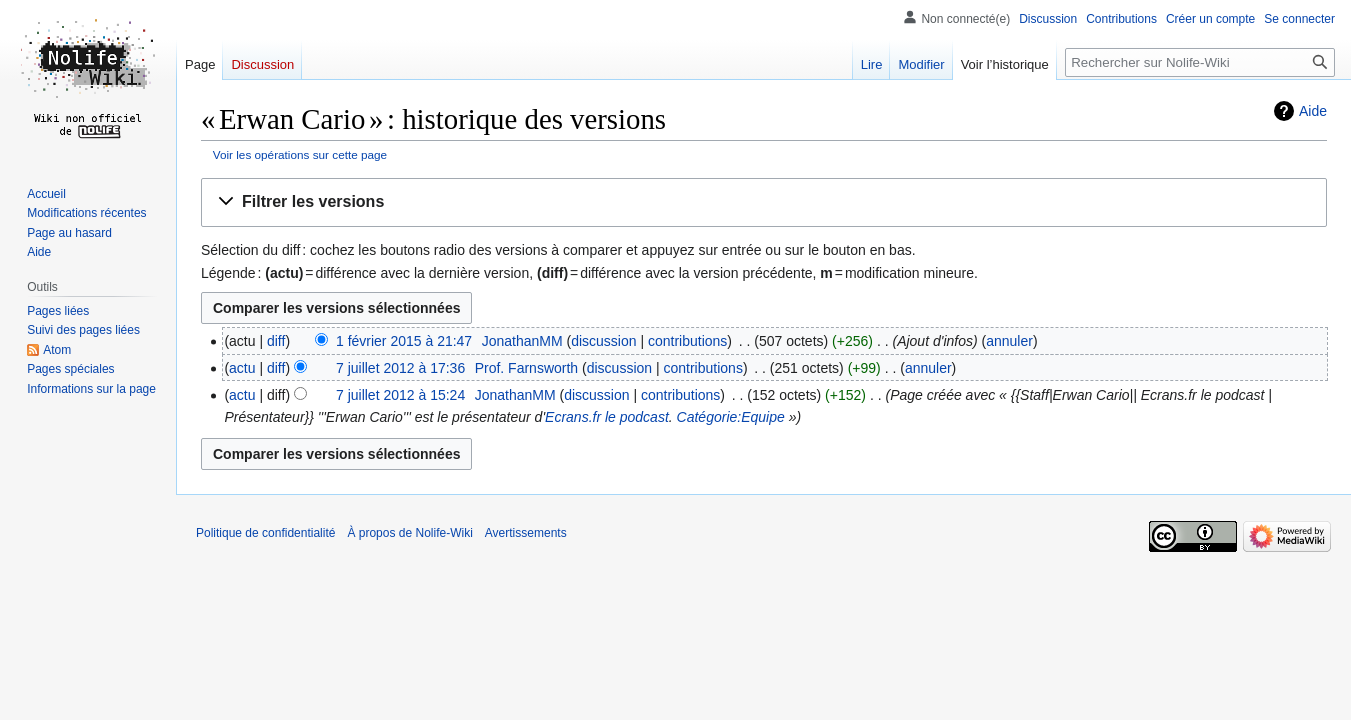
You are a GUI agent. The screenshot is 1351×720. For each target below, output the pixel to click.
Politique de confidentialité (265, 533)
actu (242, 368)
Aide (1313, 111)
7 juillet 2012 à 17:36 (400, 368)
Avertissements (526, 533)
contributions (687, 341)
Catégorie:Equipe (731, 417)
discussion (603, 341)
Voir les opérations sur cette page (300, 154)
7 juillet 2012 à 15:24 (400, 395)
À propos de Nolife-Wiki (409, 533)
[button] (764, 202)
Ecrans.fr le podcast (607, 417)
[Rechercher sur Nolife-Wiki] (1200, 62)
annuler (1009, 341)
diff (276, 341)
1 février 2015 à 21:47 (404, 341)
